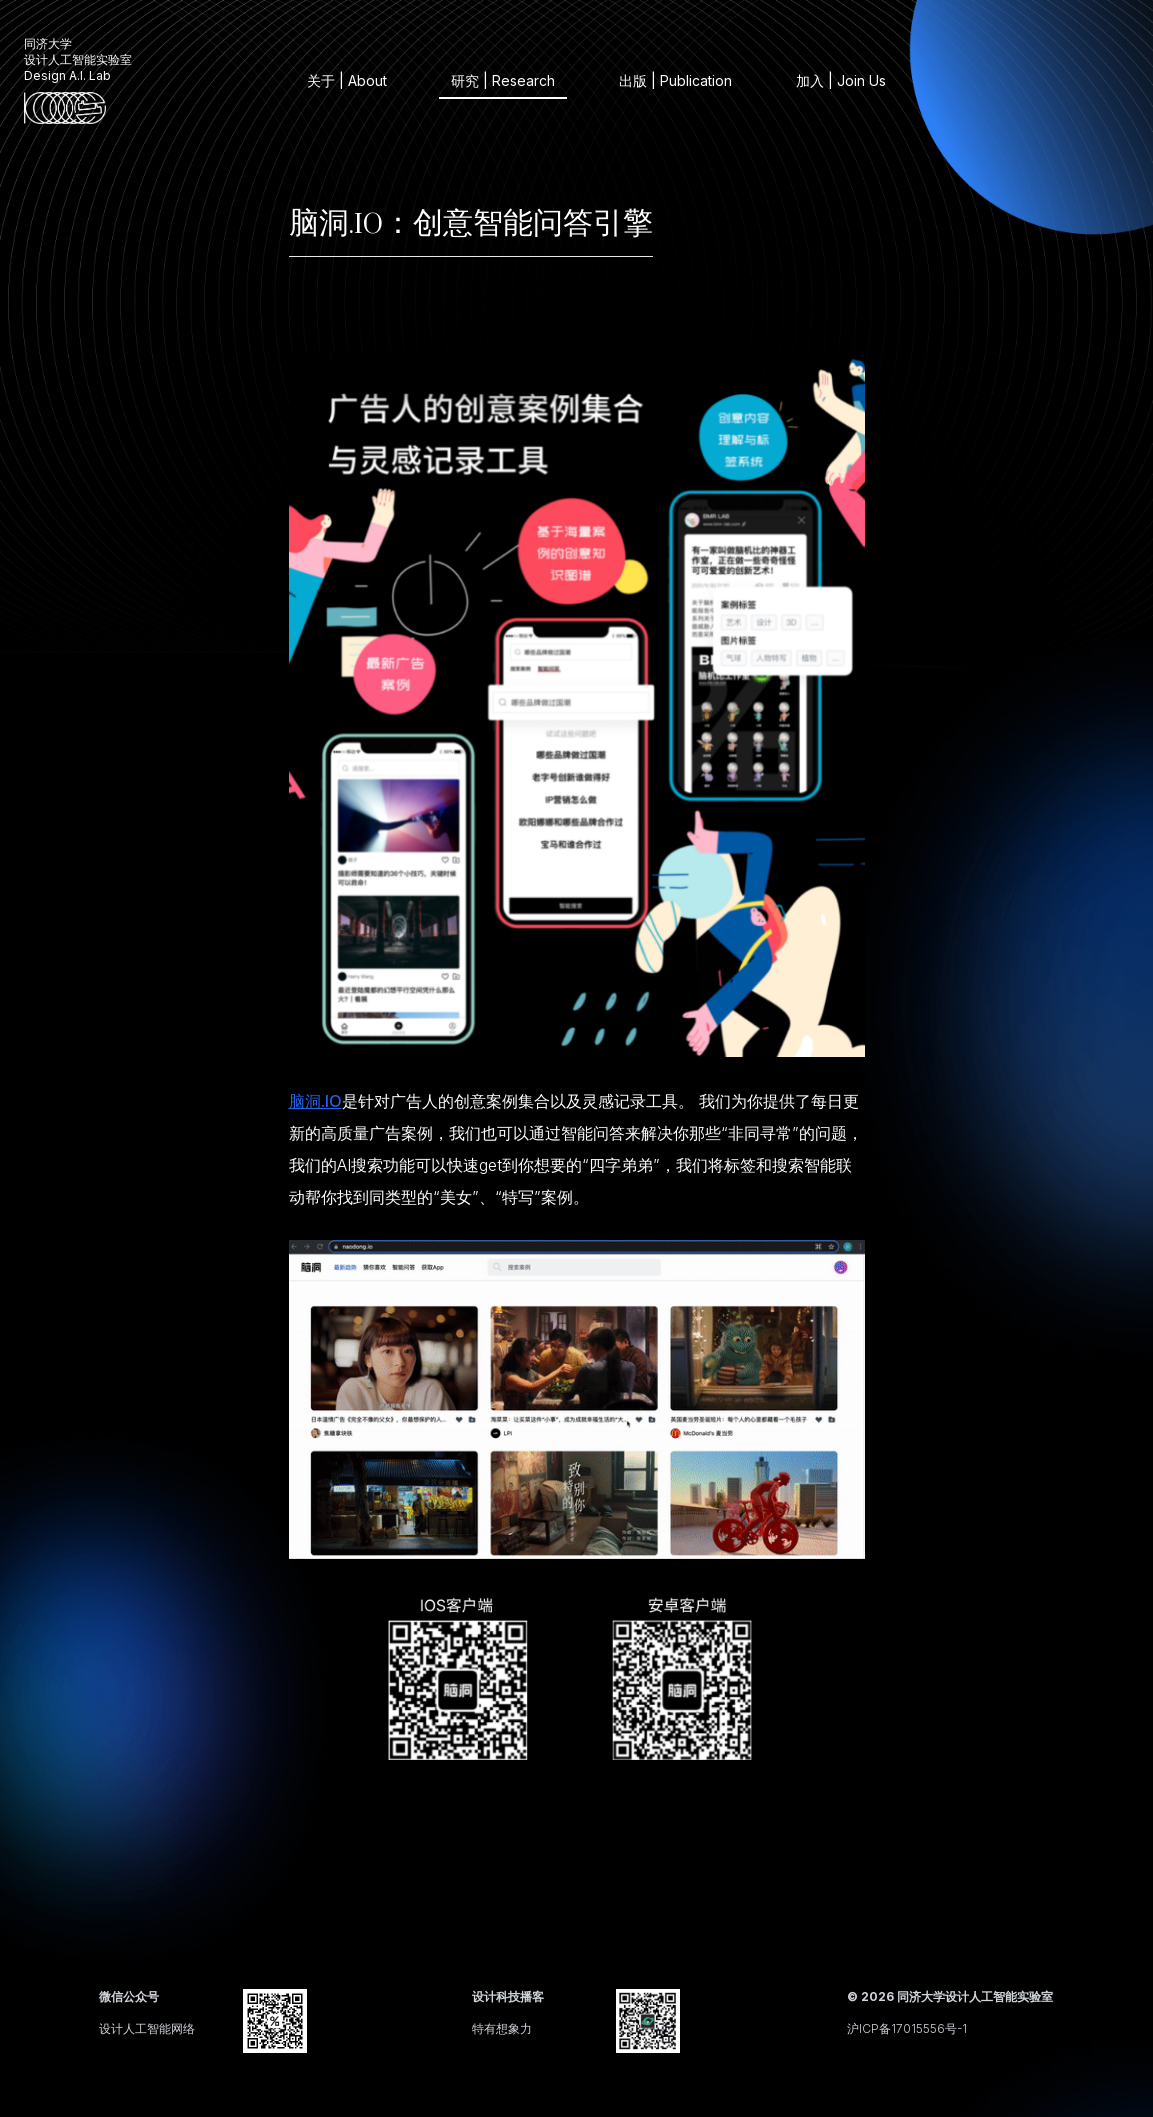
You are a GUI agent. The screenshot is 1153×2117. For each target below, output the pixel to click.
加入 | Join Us (841, 80)
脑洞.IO (315, 1101)
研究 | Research (503, 80)
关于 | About (347, 80)
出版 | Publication (675, 80)
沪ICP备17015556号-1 (907, 2028)
